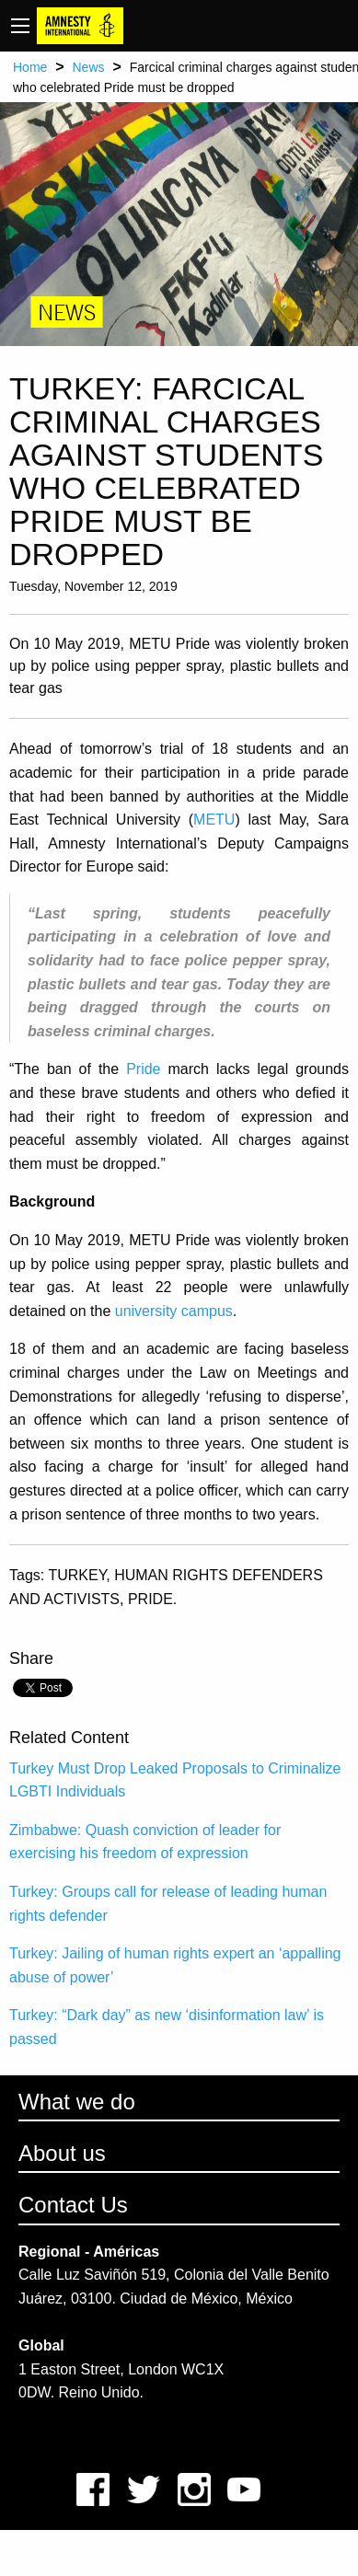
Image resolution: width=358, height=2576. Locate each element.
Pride (143, 1069)
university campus (174, 1311)
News (88, 67)
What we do (76, 2101)
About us (62, 2153)
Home (30, 67)
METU (214, 819)
